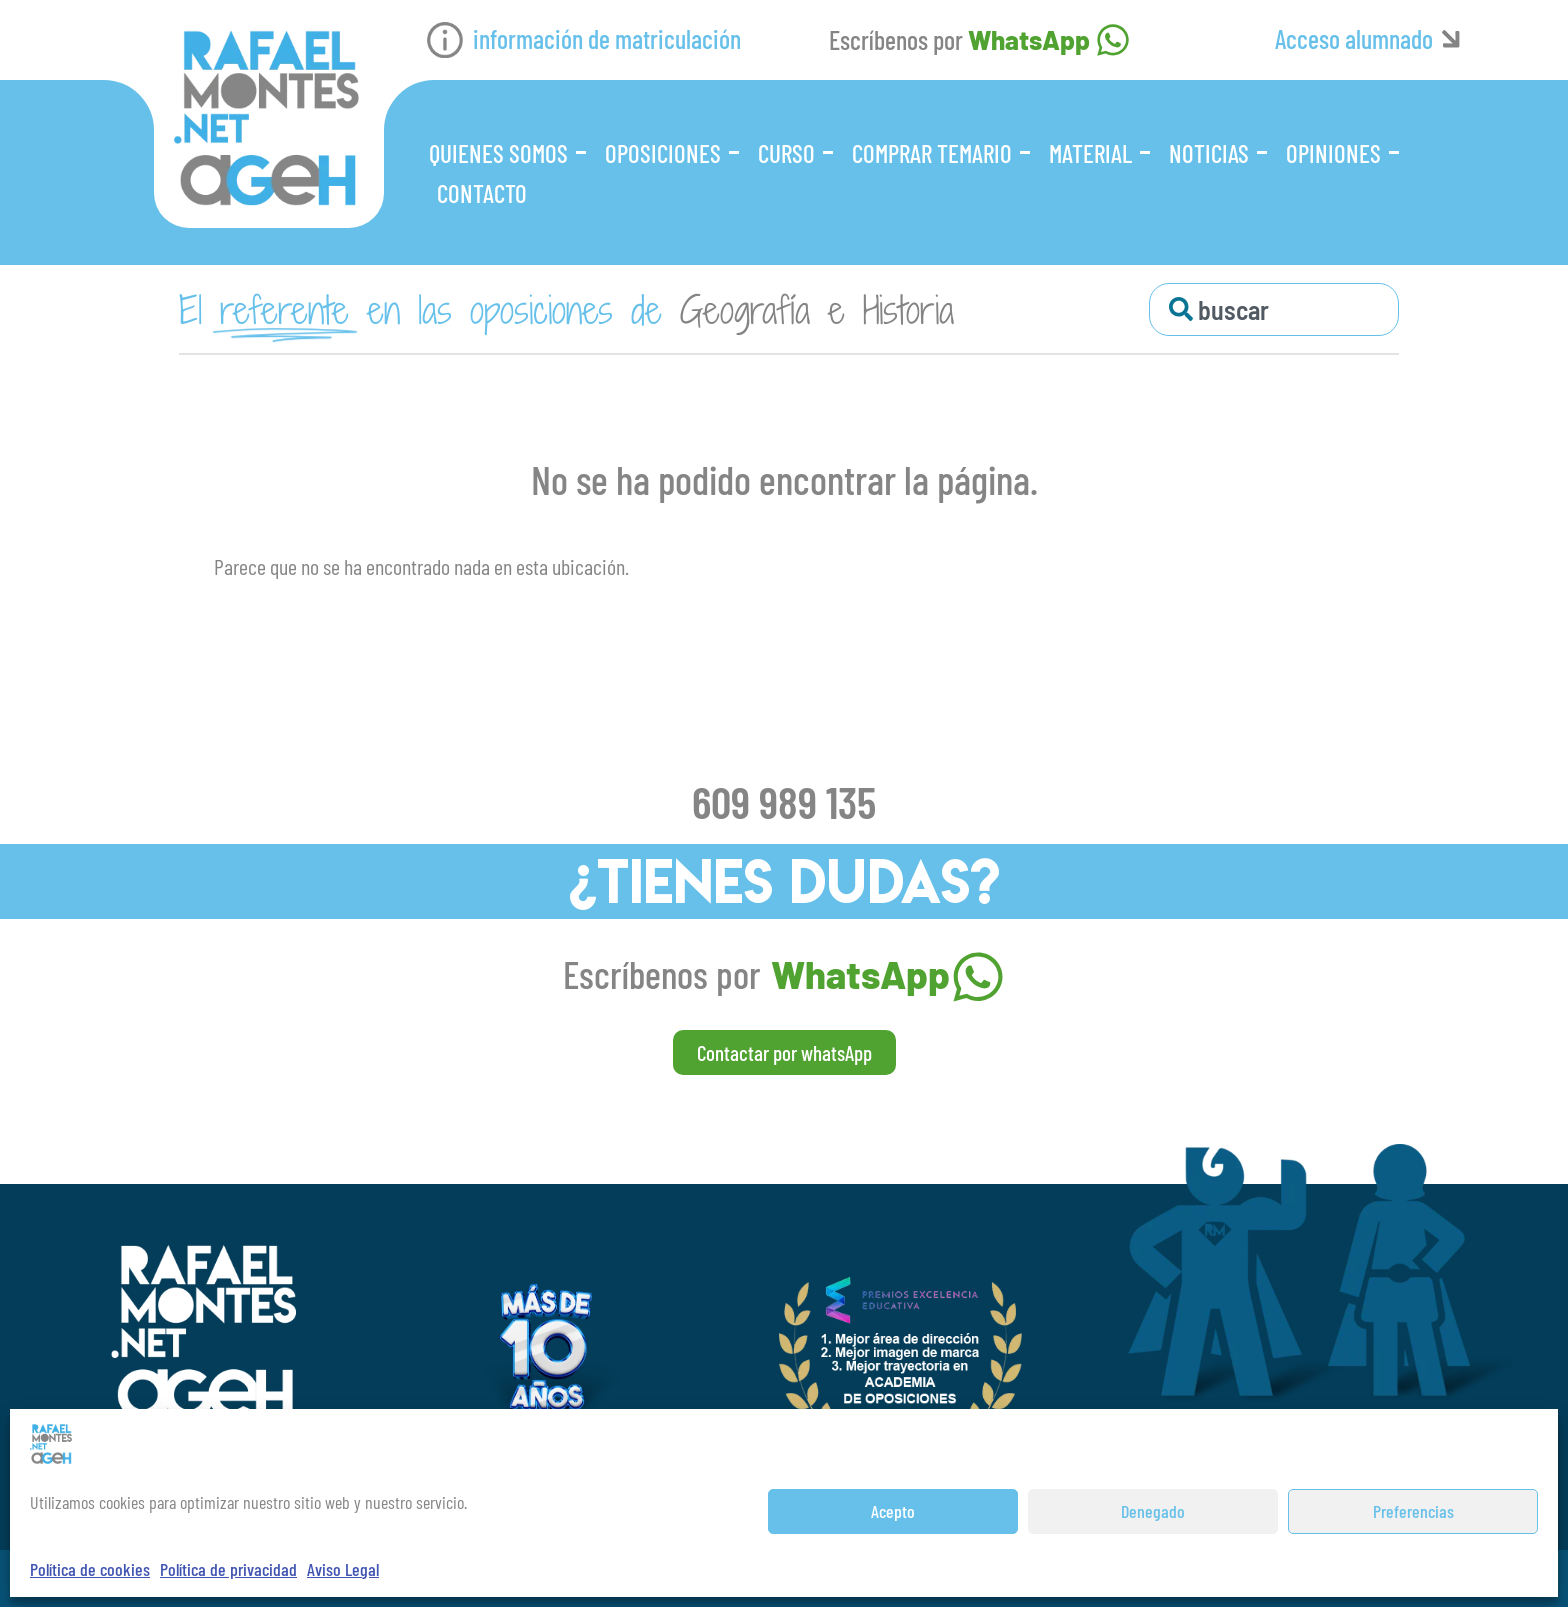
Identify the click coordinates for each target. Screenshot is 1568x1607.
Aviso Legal (343, 1569)
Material (1090, 153)
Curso (786, 153)
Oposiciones (663, 153)
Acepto (893, 1511)
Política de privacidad (228, 1569)
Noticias (1209, 153)
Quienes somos (498, 153)
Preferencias (1413, 1511)
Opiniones (1333, 153)
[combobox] (1274, 309)
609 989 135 (784, 801)
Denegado (1153, 1511)
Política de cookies (90, 1569)
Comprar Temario (932, 153)
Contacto (482, 193)
